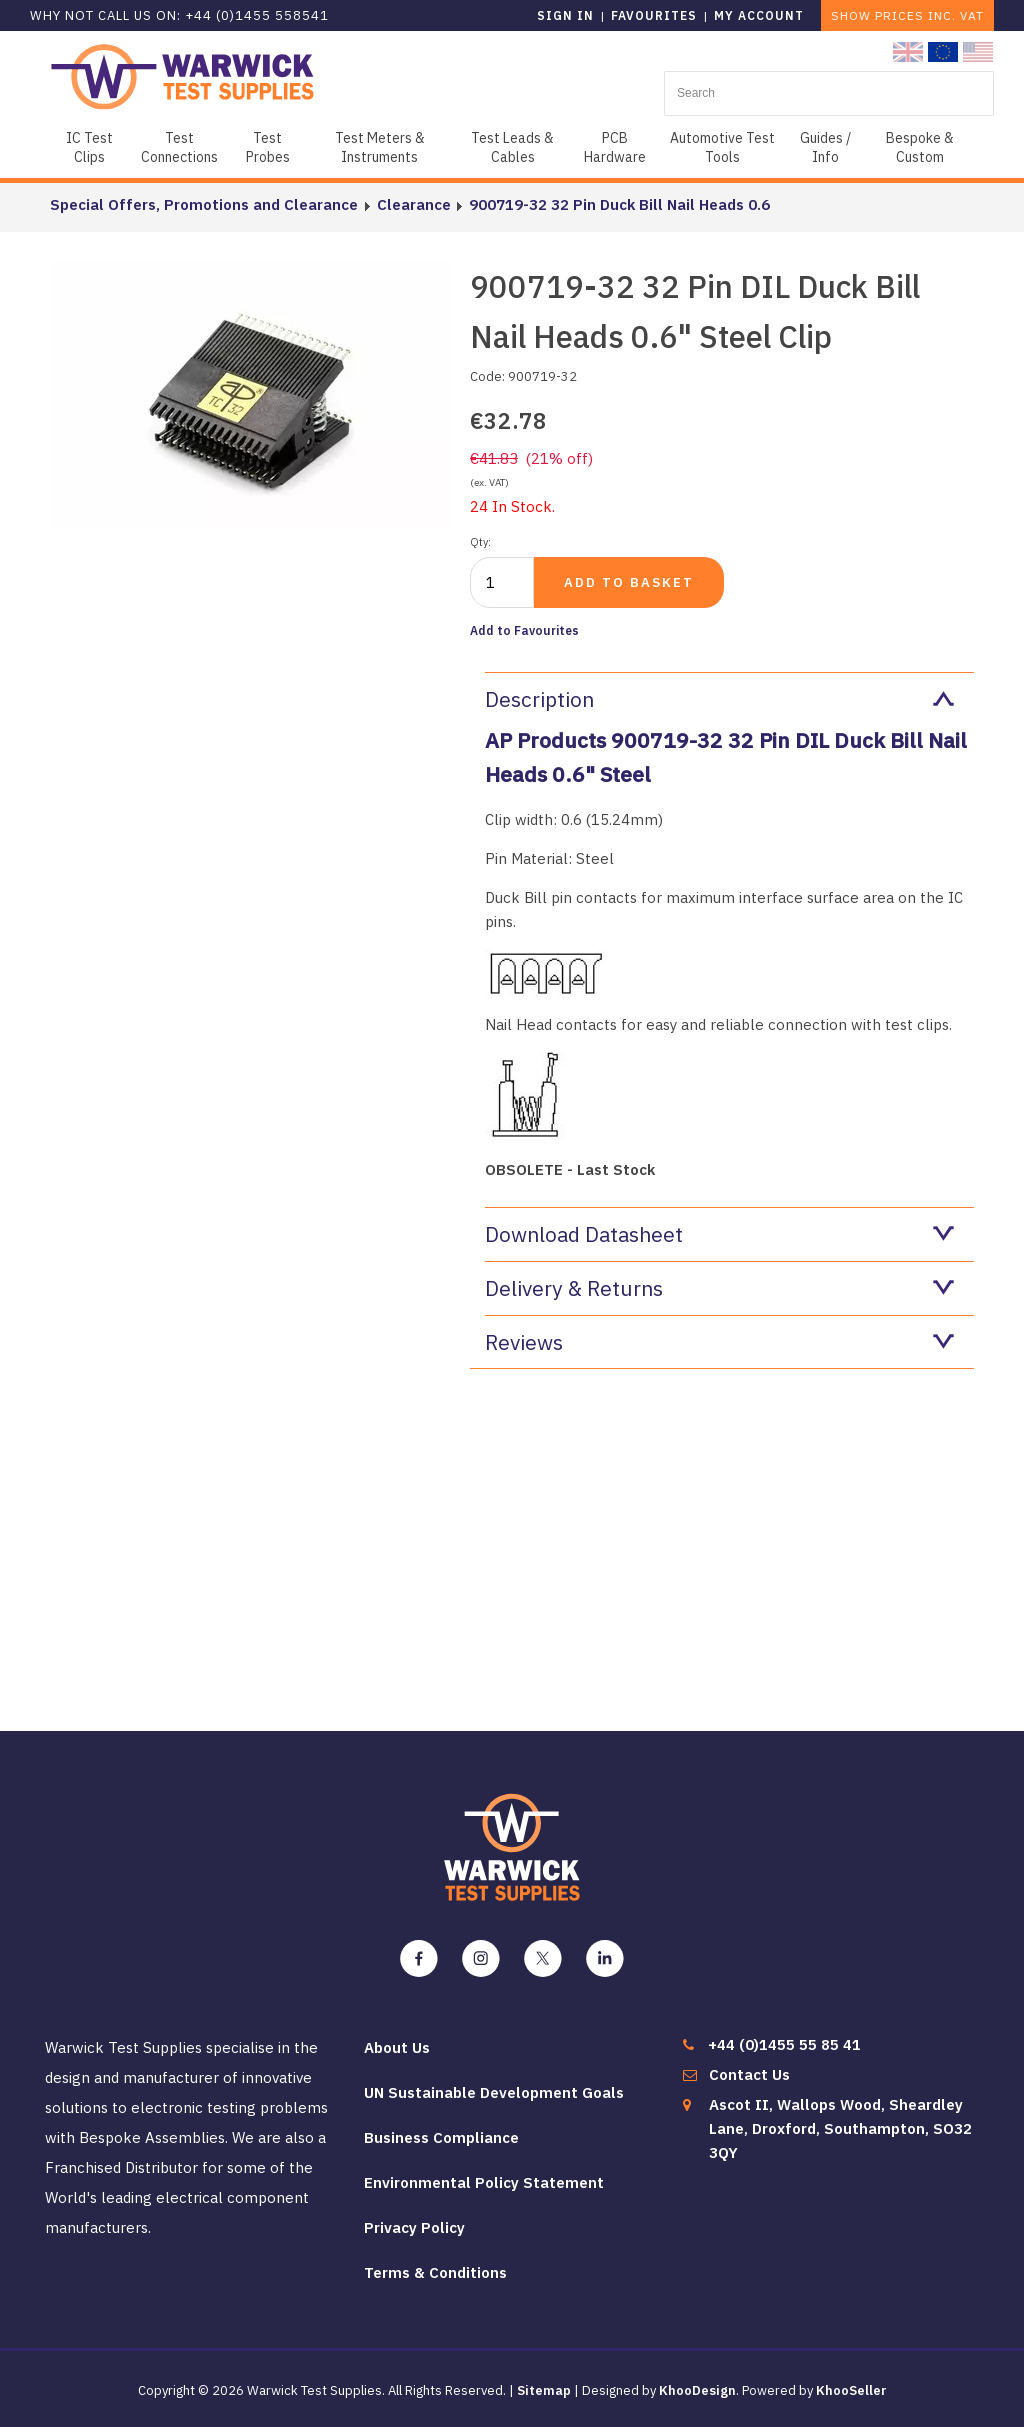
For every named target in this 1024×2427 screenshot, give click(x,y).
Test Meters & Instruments (380, 147)
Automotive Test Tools (722, 147)
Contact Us (749, 2074)
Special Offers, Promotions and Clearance (204, 204)
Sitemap (544, 2390)
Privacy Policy (414, 2227)
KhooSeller (851, 2390)
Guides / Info (825, 147)
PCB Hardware (615, 147)
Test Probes (268, 147)
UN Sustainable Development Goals (494, 2092)
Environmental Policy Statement (484, 2182)
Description (719, 699)
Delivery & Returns (719, 1288)
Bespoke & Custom (920, 147)
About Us (397, 2047)
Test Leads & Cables (512, 147)
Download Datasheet (719, 1234)
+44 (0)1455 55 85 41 (784, 2044)
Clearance (413, 204)
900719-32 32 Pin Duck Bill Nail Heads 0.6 (618, 204)
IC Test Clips (89, 147)
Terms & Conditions (435, 2272)
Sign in (565, 15)
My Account (759, 15)
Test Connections (179, 147)
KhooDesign (697, 2390)
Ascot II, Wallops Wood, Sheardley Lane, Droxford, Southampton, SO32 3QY (840, 2128)
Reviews (719, 1342)
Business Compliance (441, 2137)
